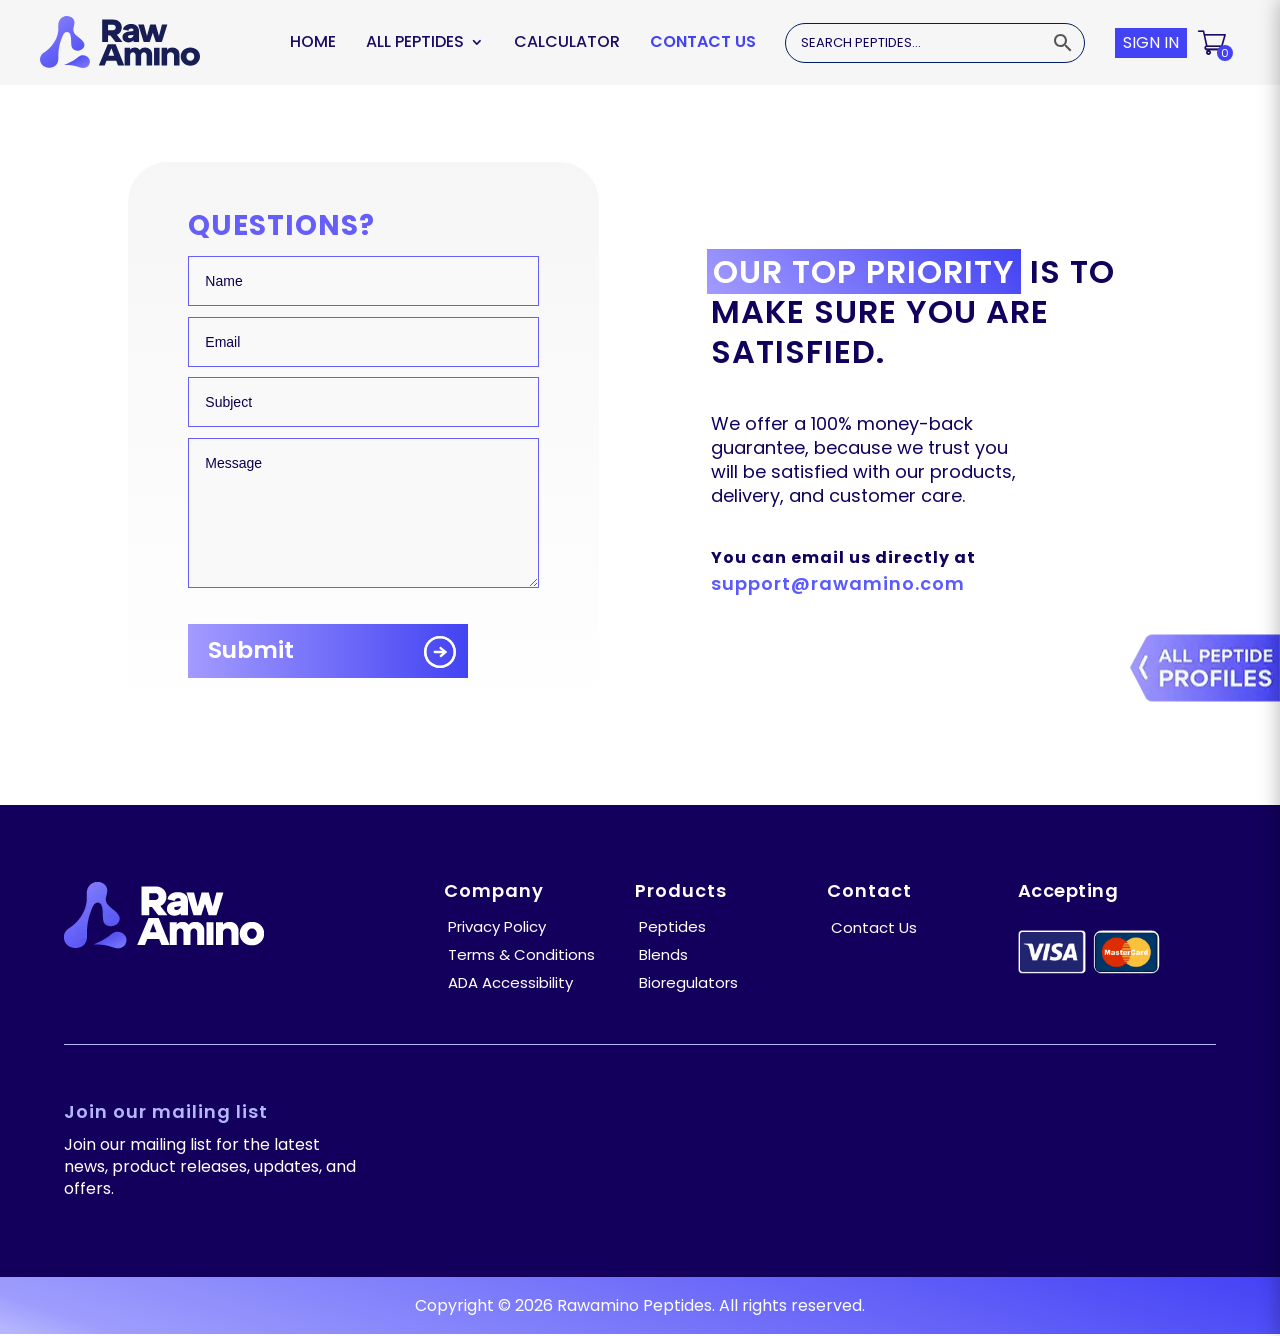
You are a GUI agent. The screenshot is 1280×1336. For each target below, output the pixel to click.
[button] (1213, 43)
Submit (252, 650)
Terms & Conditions (521, 954)
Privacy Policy (497, 926)
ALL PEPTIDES (415, 41)
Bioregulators (688, 982)
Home (313, 41)
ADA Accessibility (510, 982)
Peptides (672, 926)
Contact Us (703, 41)
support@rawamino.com (838, 583)
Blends (663, 954)
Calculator (567, 41)
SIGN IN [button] (1151, 42)
